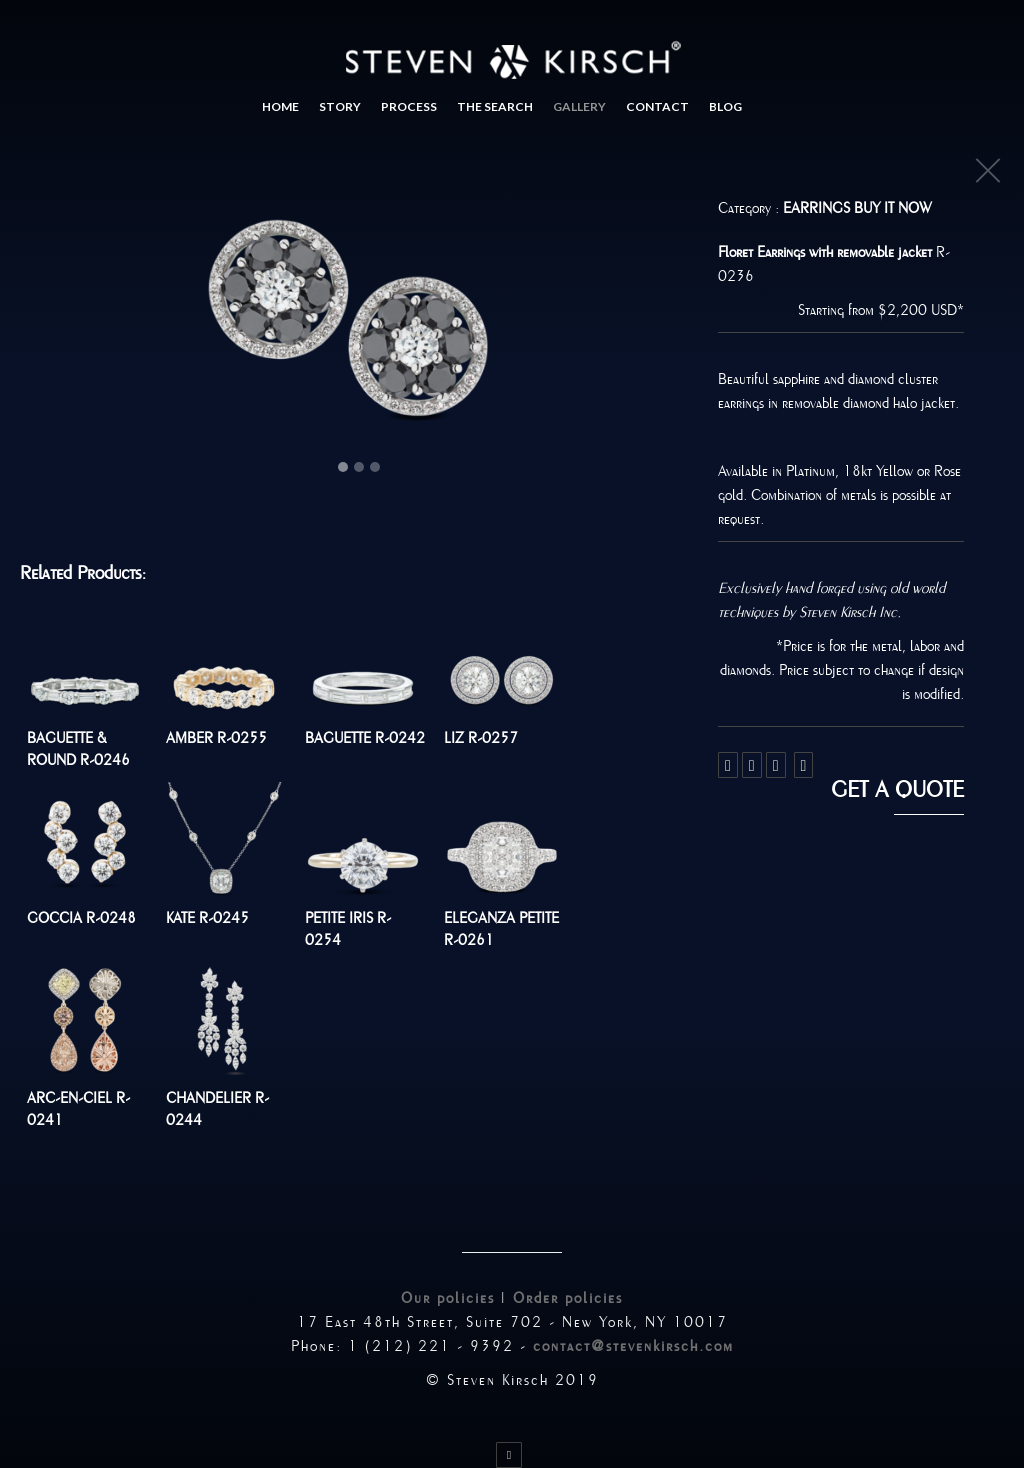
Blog (725, 106)
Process (409, 106)
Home (280, 106)
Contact (657, 106)
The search (495, 106)
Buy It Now (893, 208)
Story (340, 106)
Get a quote (897, 790)
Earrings (818, 208)
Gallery (579, 106)
